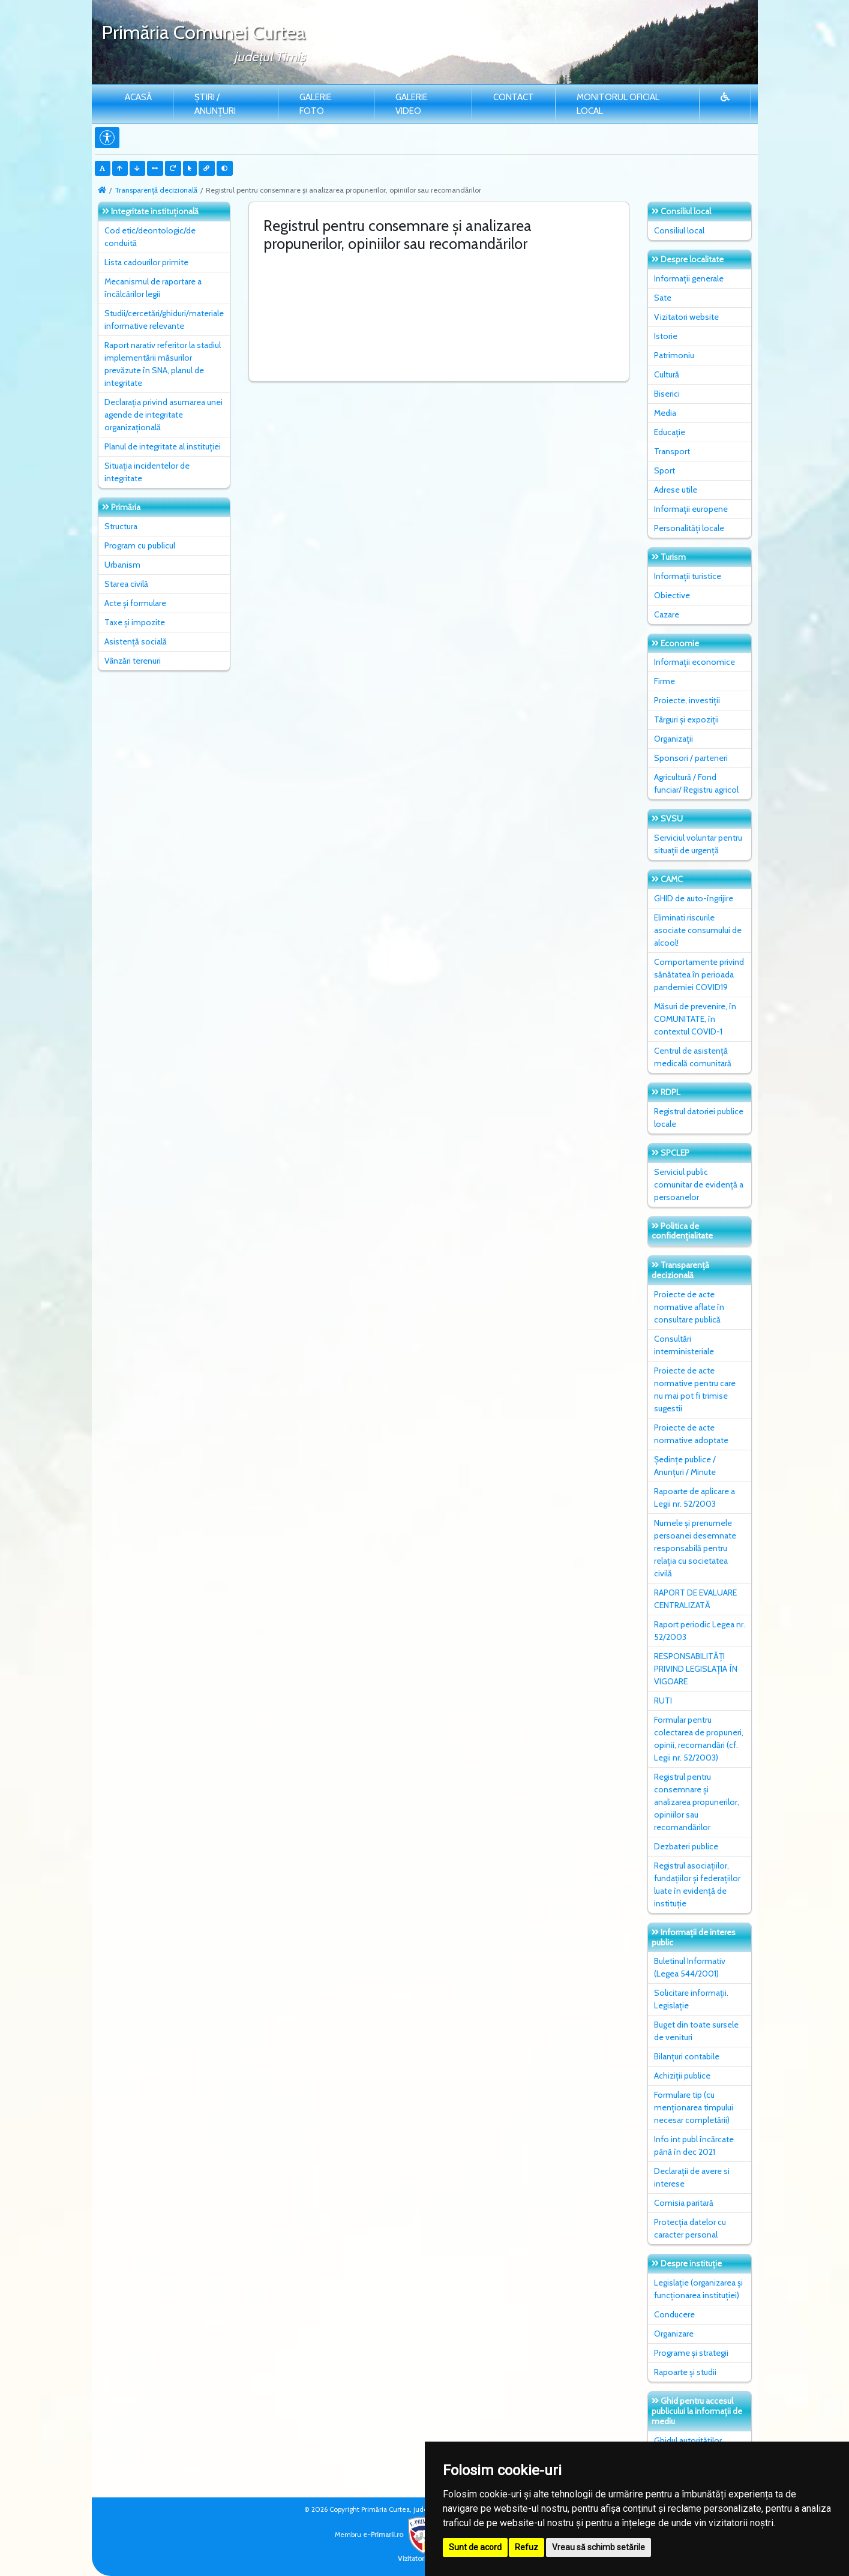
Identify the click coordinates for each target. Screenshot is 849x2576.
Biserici (667, 393)
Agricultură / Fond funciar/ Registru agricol (696, 783)
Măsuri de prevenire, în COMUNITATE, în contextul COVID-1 (695, 1019)
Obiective (672, 595)
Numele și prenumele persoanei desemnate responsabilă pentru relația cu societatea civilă (695, 1548)
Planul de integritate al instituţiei (162, 446)
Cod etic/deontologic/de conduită (150, 236)
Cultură (666, 374)
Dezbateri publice (686, 1846)
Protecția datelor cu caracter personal (690, 2228)
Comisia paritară (683, 2202)
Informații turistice (687, 576)
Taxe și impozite (134, 622)
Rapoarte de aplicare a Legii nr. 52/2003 (694, 1497)
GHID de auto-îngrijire (693, 898)
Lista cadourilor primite (146, 262)
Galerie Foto (315, 104)
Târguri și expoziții (686, 719)
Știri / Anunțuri (215, 104)
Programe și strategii (691, 2352)
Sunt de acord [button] (475, 2547)
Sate (662, 297)
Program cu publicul (139, 545)
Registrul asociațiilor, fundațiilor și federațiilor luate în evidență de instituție (697, 1884)
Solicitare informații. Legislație (691, 1999)
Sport (664, 470)
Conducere (674, 2314)
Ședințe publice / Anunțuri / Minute (685, 1465)
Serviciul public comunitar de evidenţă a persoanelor (698, 1184)
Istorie (665, 336)
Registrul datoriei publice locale (698, 1117)
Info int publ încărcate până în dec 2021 (694, 2145)
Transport (672, 451)
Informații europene (691, 508)
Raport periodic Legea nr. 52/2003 (699, 1630)
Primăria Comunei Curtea (203, 32)
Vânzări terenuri (132, 660)
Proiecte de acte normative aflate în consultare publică (689, 1307)
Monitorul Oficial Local (618, 104)
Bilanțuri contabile (686, 2056)
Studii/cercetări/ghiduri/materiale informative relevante (164, 319)
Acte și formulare (135, 603)
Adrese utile (675, 489)
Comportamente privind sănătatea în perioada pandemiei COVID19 (699, 974)
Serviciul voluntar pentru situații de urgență (698, 844)
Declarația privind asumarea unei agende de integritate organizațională (163, 415)
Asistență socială (135, 641)
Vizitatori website (686, 316)
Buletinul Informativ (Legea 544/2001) (689, 1967)
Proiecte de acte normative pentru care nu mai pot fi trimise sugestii (695, 1389)
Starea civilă (126, 583)
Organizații (673, 738)
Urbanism (122, 564)
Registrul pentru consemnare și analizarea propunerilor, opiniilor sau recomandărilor (696, 1802)
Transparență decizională (156, 189)
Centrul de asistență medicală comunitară (692, 1057)
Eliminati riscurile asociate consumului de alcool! (698, 930)
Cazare (666, 614)
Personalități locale (689, 528)
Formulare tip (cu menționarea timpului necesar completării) (693, 2107)
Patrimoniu (674, 355)
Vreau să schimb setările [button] (598, 2547)
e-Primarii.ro (402, 2534)
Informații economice (694, 661)
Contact (513, 97)
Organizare (674, 2333)
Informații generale (689, 278)
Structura (120, 526)
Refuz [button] (526, 2547)
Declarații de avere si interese (692, 2177)
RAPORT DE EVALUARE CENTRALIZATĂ (695, 1599)
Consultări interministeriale (684, 1345)
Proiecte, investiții (687, 700)
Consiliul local (679, 230)
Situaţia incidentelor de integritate (147, 472)
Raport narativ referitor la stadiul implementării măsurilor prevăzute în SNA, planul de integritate (162, 364)
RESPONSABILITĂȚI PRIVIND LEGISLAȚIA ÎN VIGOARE (695, 1669)
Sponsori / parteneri (691, 757)
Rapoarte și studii (685, 2372)
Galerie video (411, 104)
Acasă (138, 97)
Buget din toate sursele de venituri (696, 2031)
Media (665, 412)
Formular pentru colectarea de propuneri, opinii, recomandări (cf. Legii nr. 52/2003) (698, 1738)
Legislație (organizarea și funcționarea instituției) (698, 2289)
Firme (664, 681)
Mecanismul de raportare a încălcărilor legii (153, 287)
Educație (669, 432)
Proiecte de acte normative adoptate (691, 1434)
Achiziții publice (682, 2075)
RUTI (663, 1700)
